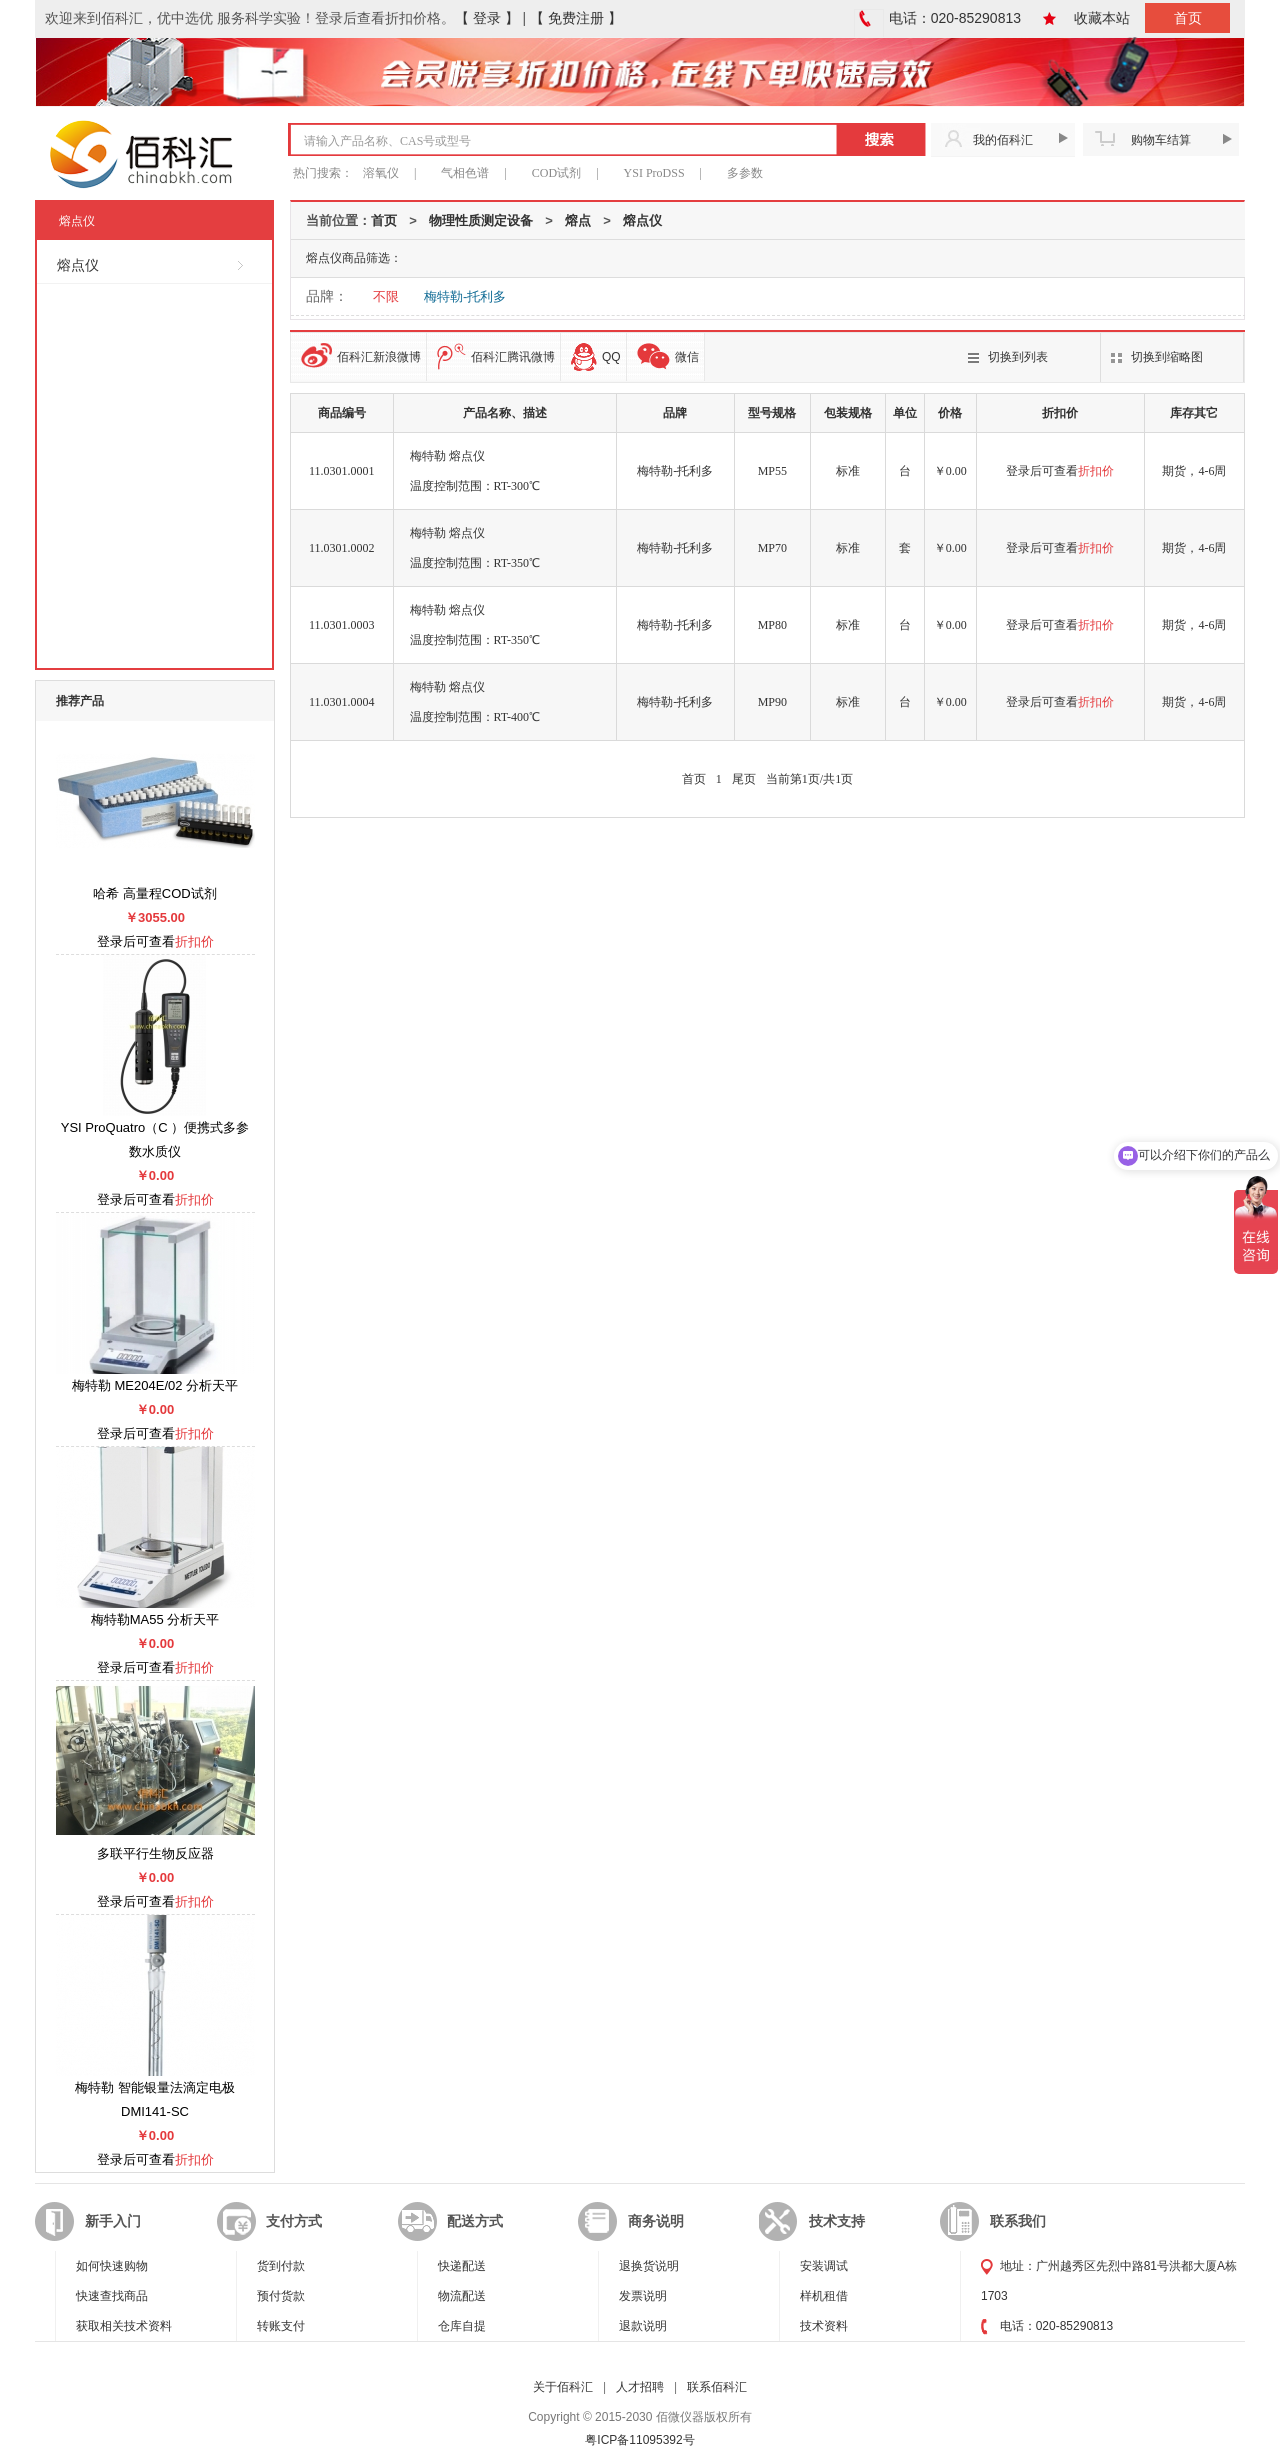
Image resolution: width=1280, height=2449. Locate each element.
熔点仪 (642, 220)
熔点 (578, 220)
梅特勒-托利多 (465, 296)
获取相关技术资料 (124, 2326)
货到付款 (281, 2266)
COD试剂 (556, 173)
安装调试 (824, 2266)
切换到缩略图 (1167, 357)
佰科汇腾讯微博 (496, 356)
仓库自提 (462, 2326)
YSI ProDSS (654, 173)
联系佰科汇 (717, 2387)
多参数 (745, 173)
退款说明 (643, 2326)
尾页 (744, 779)
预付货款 (281, 2296)
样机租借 (824, 2296)
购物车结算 (1161, 140)
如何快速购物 (112, 2266)
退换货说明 (649, 2266)
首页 (1188, 18)
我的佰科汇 (1003, 140)
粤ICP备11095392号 (639, 2440)
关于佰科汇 (563, 2387)
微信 (668, 356)
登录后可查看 (1060, 471)
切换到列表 (1018, 357)
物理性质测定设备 (481, 220)
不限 (386, 296)
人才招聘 (640, 2387)
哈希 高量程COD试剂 (155, 893)
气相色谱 (465, 173)
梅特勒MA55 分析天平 (155, 1619)
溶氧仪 (381, 173)
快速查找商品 (112, 2296)
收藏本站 (1102, 18)
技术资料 (824, 2326)
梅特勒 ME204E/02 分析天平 (155, 1385)
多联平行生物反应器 (155, 1853)
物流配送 (462, 2296)
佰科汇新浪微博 (361, 355)
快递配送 (462, 2266)
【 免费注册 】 (576, 18)
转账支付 (281, 2326)
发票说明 (643, 2296)
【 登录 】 (487, 18)
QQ (596, 357)
